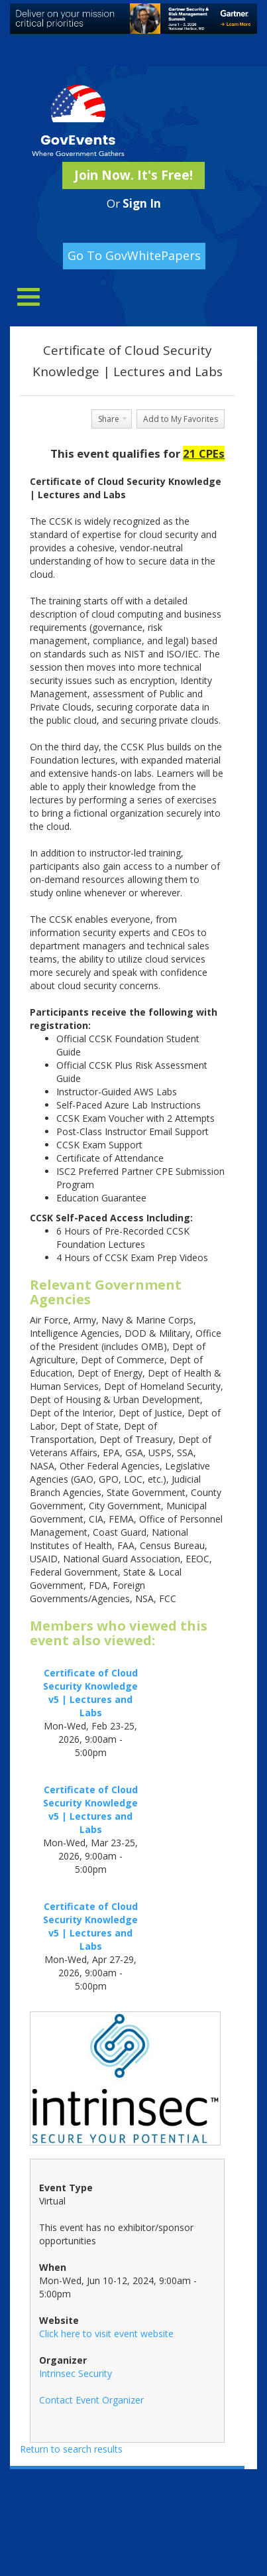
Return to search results (71, 2449)
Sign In (142, 203)
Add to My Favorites (180, 419)
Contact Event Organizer (91, 2400)
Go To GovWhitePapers (134, 255)
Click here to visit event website (106, 2333)
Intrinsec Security (75, 2373)
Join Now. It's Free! (133, 175)
